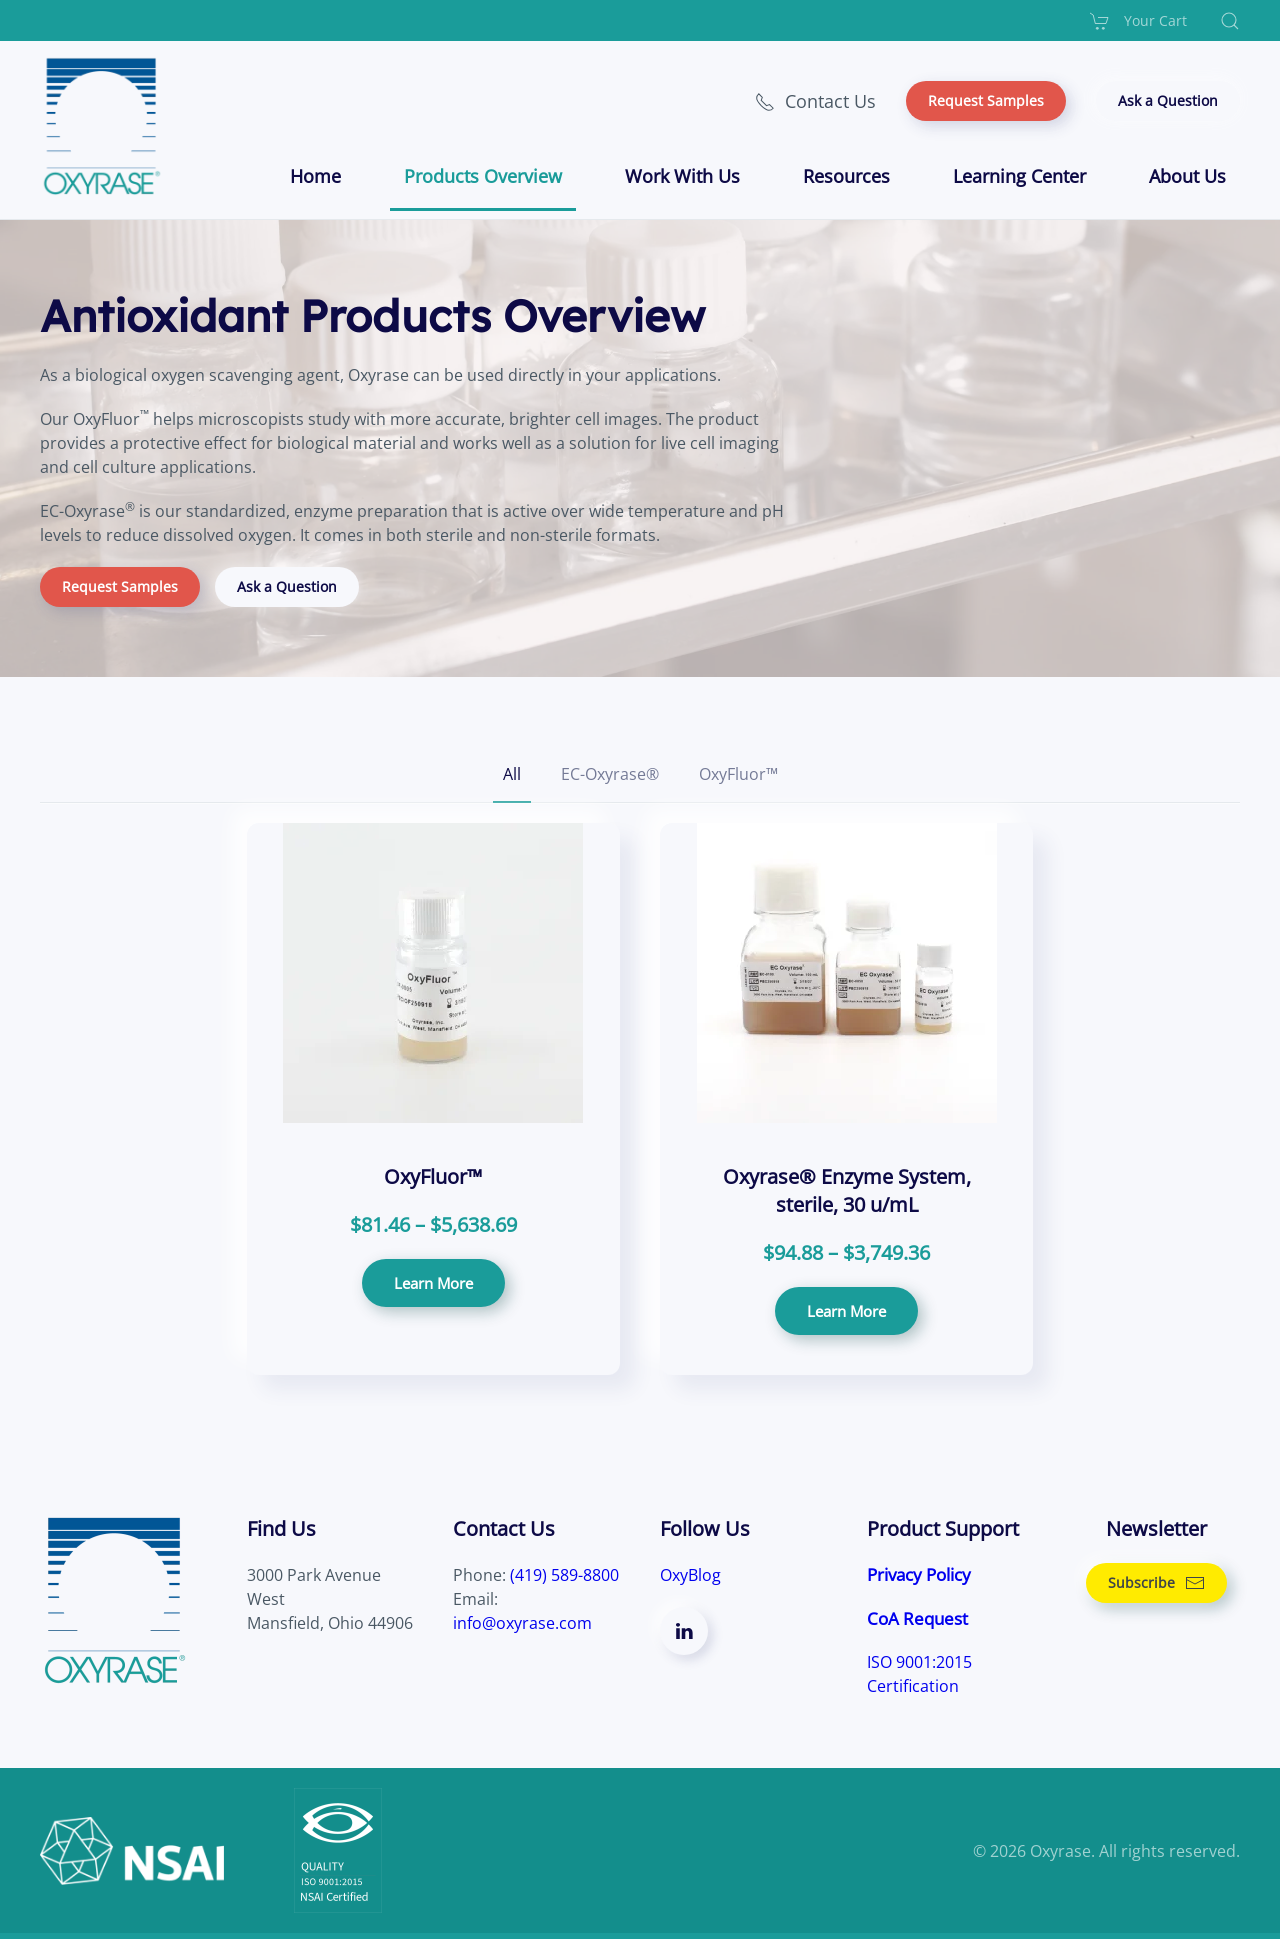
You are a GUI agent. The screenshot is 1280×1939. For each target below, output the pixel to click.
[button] (1230, 21)
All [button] (512, 774)
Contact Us (815, 101)
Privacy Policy (919, 1574)
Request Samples (986, 100)
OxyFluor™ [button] (738, 774)
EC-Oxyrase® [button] (610, 774)
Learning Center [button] (1019, 176)
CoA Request (917, 1618)
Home (315, 176)
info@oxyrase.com (522, 1623)
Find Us (281, 1528)
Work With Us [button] (682, 176)
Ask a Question (1168, 100)
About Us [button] (1187, 176)
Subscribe (1156, 1583)
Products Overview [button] (483, 176)
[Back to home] (105, 126)
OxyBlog (690, 1575)
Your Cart (1138, 21)
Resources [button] (846, 176)
